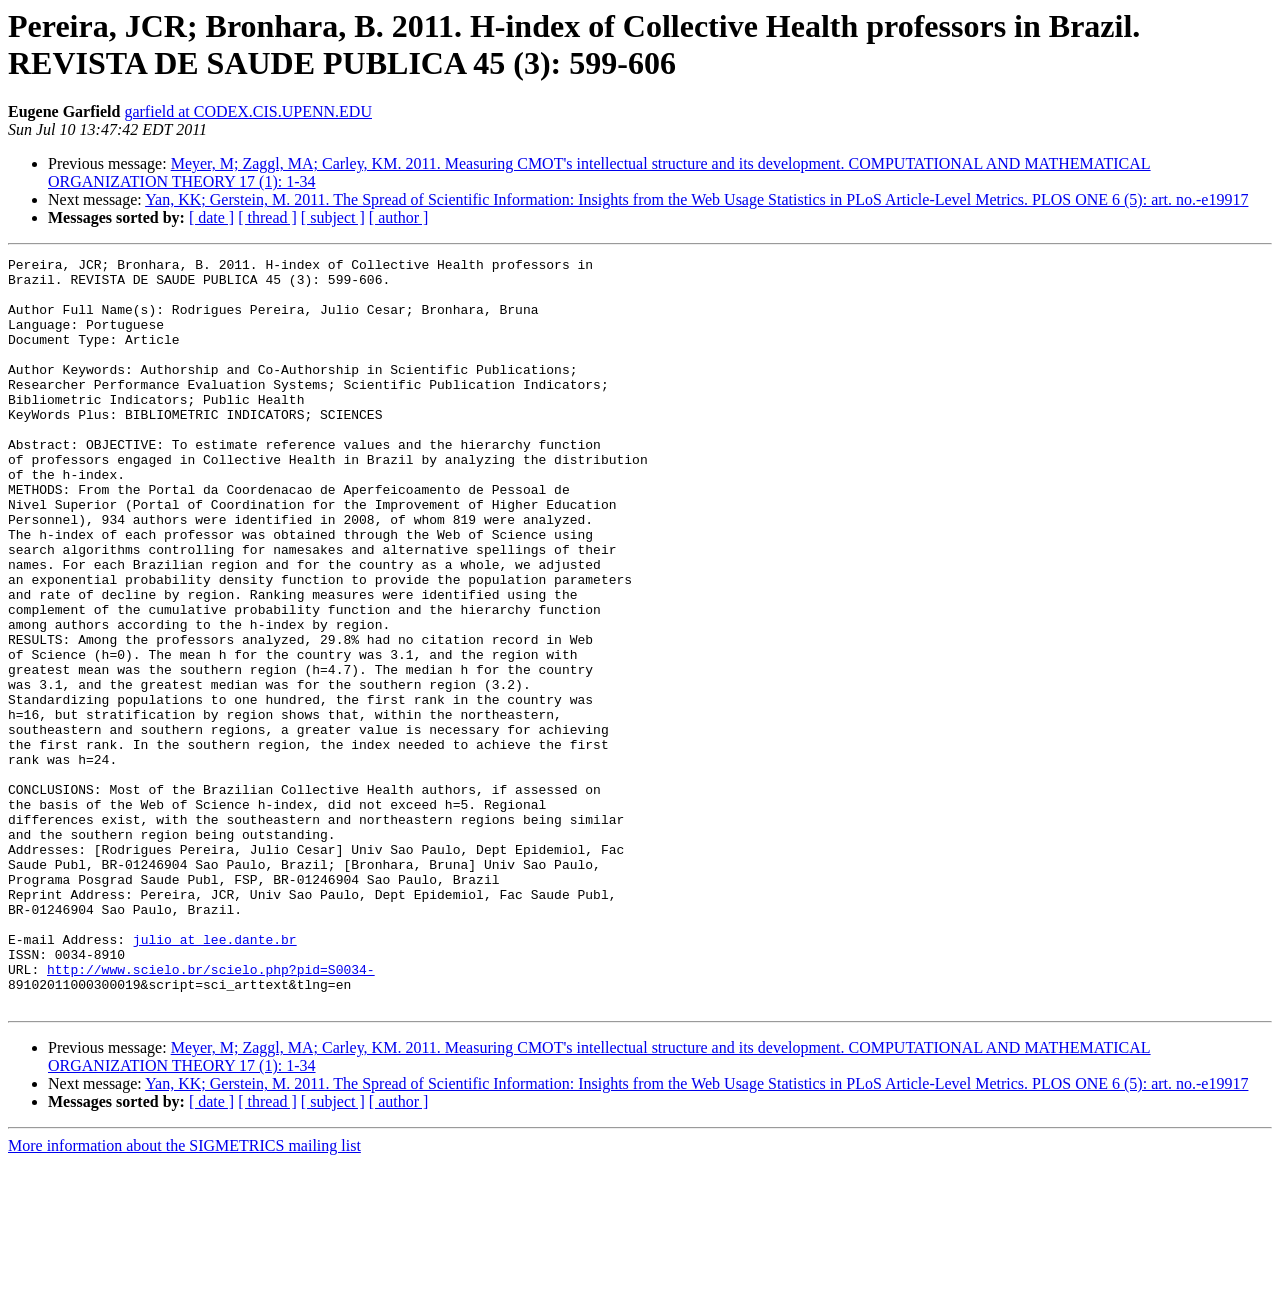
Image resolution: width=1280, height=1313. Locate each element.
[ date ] (211, 217)
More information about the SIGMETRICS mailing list (184, 1295)
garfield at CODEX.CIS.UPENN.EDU (248, 111)
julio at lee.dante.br (215, 1077)
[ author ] (399, 217)
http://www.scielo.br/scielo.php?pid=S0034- (211, 1113)
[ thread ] (267, 217)
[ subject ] (333, 217)
